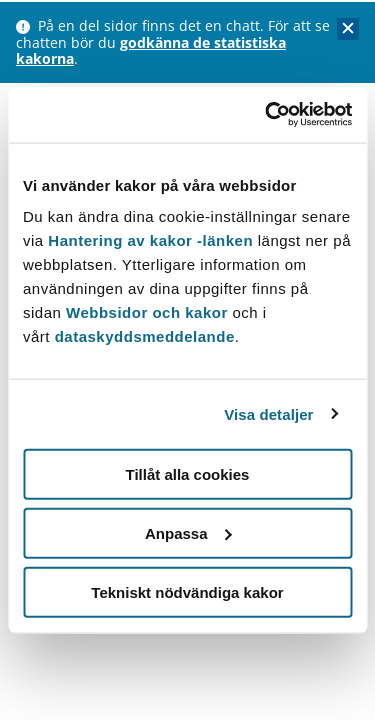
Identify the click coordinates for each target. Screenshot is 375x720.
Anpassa (188, 532)
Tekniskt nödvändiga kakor (187, 591)
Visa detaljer (268, 413)
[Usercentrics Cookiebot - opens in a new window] (267, 115)
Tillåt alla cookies (188, 474)
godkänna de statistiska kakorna (151, 50)
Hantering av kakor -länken (150, 240)
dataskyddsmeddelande (145, 336)
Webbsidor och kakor (149, 312)
